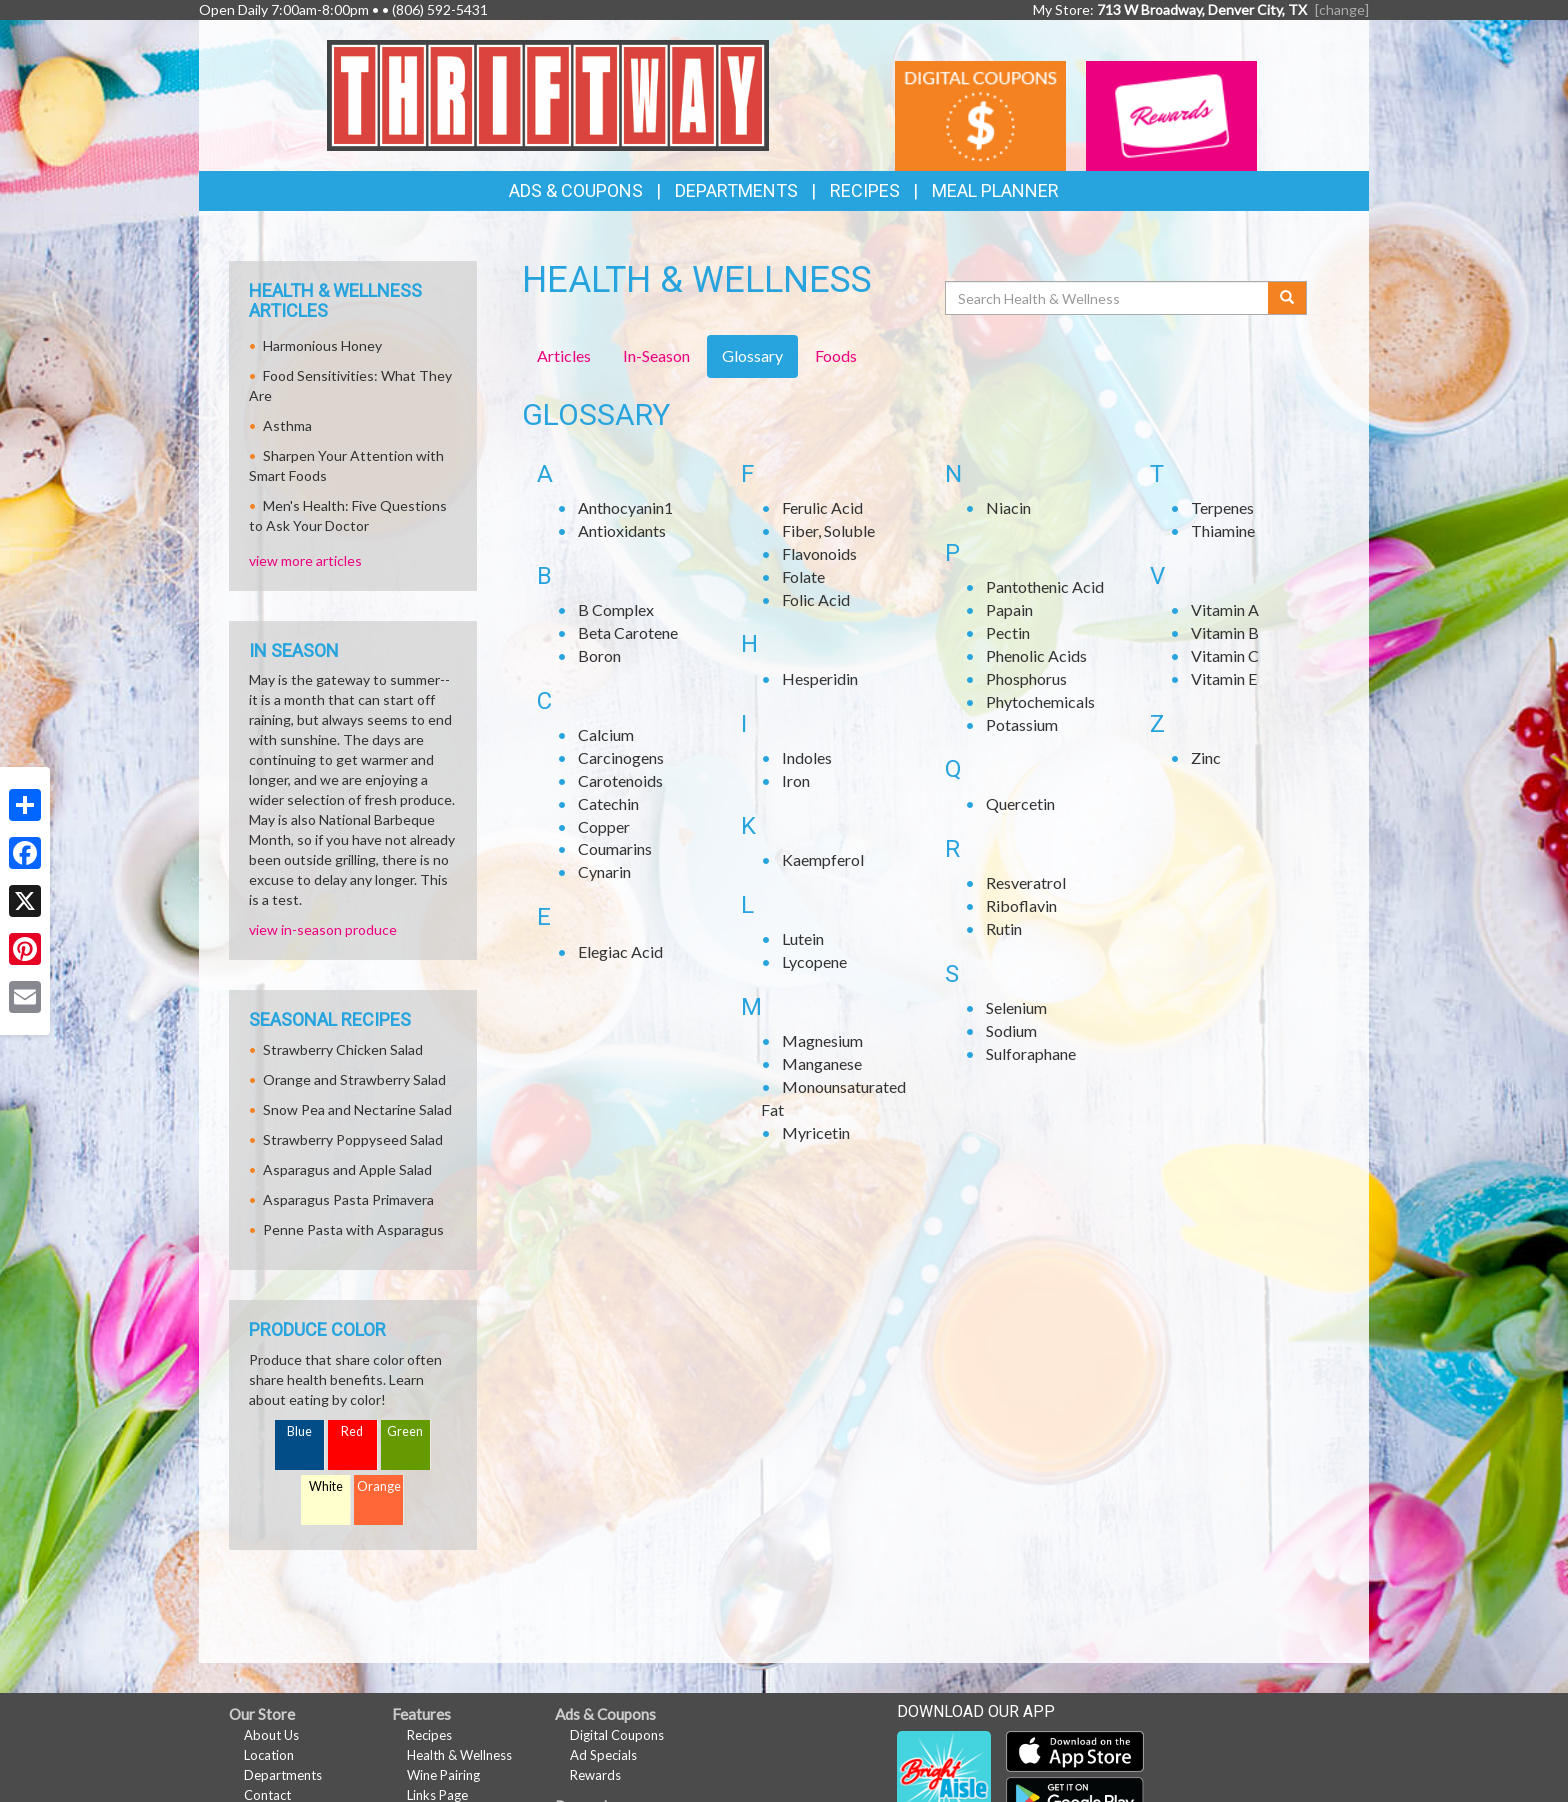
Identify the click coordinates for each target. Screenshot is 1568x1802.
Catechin (608, 803)
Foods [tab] (836, 355)
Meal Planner (995, 190)
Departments (283, 1775)
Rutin (1004, 928)
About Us (271, 1735)
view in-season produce (323, 929)
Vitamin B (1225, 632)
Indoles (807, 757)
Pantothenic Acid (1045, 586)
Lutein (803, 938)
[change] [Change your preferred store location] (1342, 9)
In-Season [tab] (656, 355)
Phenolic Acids (1036, 655)
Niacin (1008, 507)
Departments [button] (736, 190)
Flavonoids (819, 553)
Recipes (865, 190)
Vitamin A (1225, 609)
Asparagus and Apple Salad (347, 1169)
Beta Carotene (628, 632)
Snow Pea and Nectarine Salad (357, 1109)
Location (269, 1755)
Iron (796, 780)
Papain (1009, 609)
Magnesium (822, 1040)
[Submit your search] (1287, 298)
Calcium (606, 734)
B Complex (616, 609)
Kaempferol (823, 859)
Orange (379, 1486)
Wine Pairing (443, 1775)
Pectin (1008, 632)
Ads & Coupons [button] (576, 190)
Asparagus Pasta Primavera (348, 1199)
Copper (604, 826)
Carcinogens (621, 757)
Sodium (1011, 1030)
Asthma (287, 425)
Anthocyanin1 (625, 507)
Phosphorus (1026, 678)
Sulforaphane (1031, 1053)
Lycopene (814, 961)
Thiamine (1223, 530)
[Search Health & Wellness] (1108, 298)
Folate (803, 576)
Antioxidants (622, 530)
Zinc (1206, 757)
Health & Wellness (459, 1755)
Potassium (1022, 724)
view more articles (305, 560)
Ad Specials (603, 1755)
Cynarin (604, 871)
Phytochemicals (1040, 701)
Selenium (1016, 1007)
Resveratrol (1026, 882)
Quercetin (1020, 803)
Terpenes (1222, 507)
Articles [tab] (564, 355)
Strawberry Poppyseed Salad (353, 1139)
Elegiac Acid (620, 951)
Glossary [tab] (752, 355)
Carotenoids (620, 780)
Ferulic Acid (822, 507)
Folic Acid (816, 599)
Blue (299, 1431)
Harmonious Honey (322, 345)
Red (352, 1431)
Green (405, 1431)
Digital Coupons (617, 1735)
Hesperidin (820, 678)
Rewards (595, 1775)
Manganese (822, 1063)
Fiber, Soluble (828, 530)
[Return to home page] (548, 93)
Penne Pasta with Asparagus (353, 1229)
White (326, 1486)
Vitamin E (1224, 678)
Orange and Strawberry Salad (354, 1079)
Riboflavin (1021, 905)
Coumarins (615, 848)
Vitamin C (1225, 655)
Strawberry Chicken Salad (343, 1049)
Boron (599, 655)
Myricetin (816, 1132)
